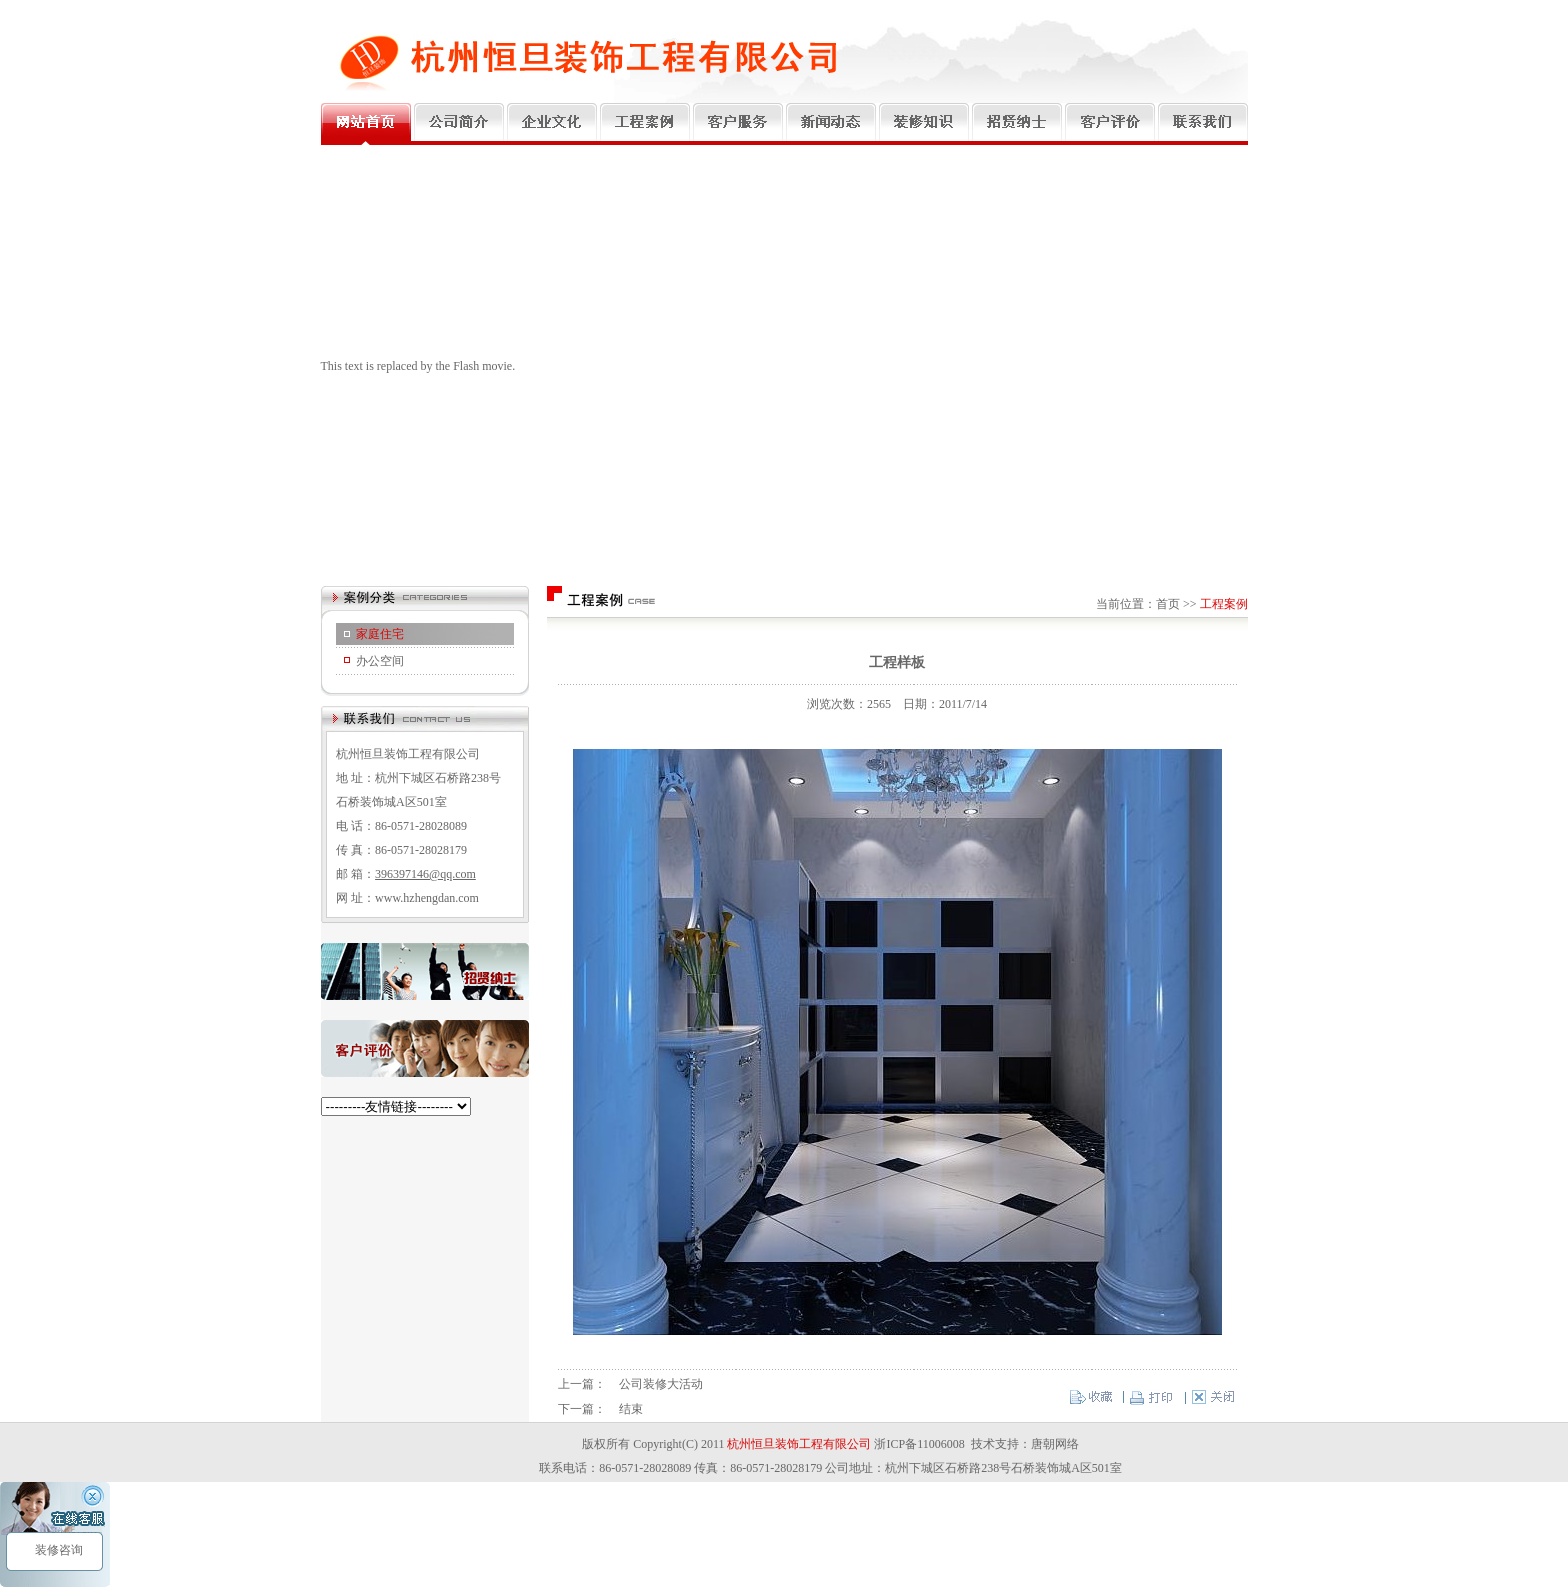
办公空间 (380, 661)
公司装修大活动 (661, 1384)
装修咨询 (57, 1550)
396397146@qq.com (425, 874)
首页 (1168, 604)
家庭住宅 (380, 634)
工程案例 (1224, 604)
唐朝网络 (1055, 1444)
